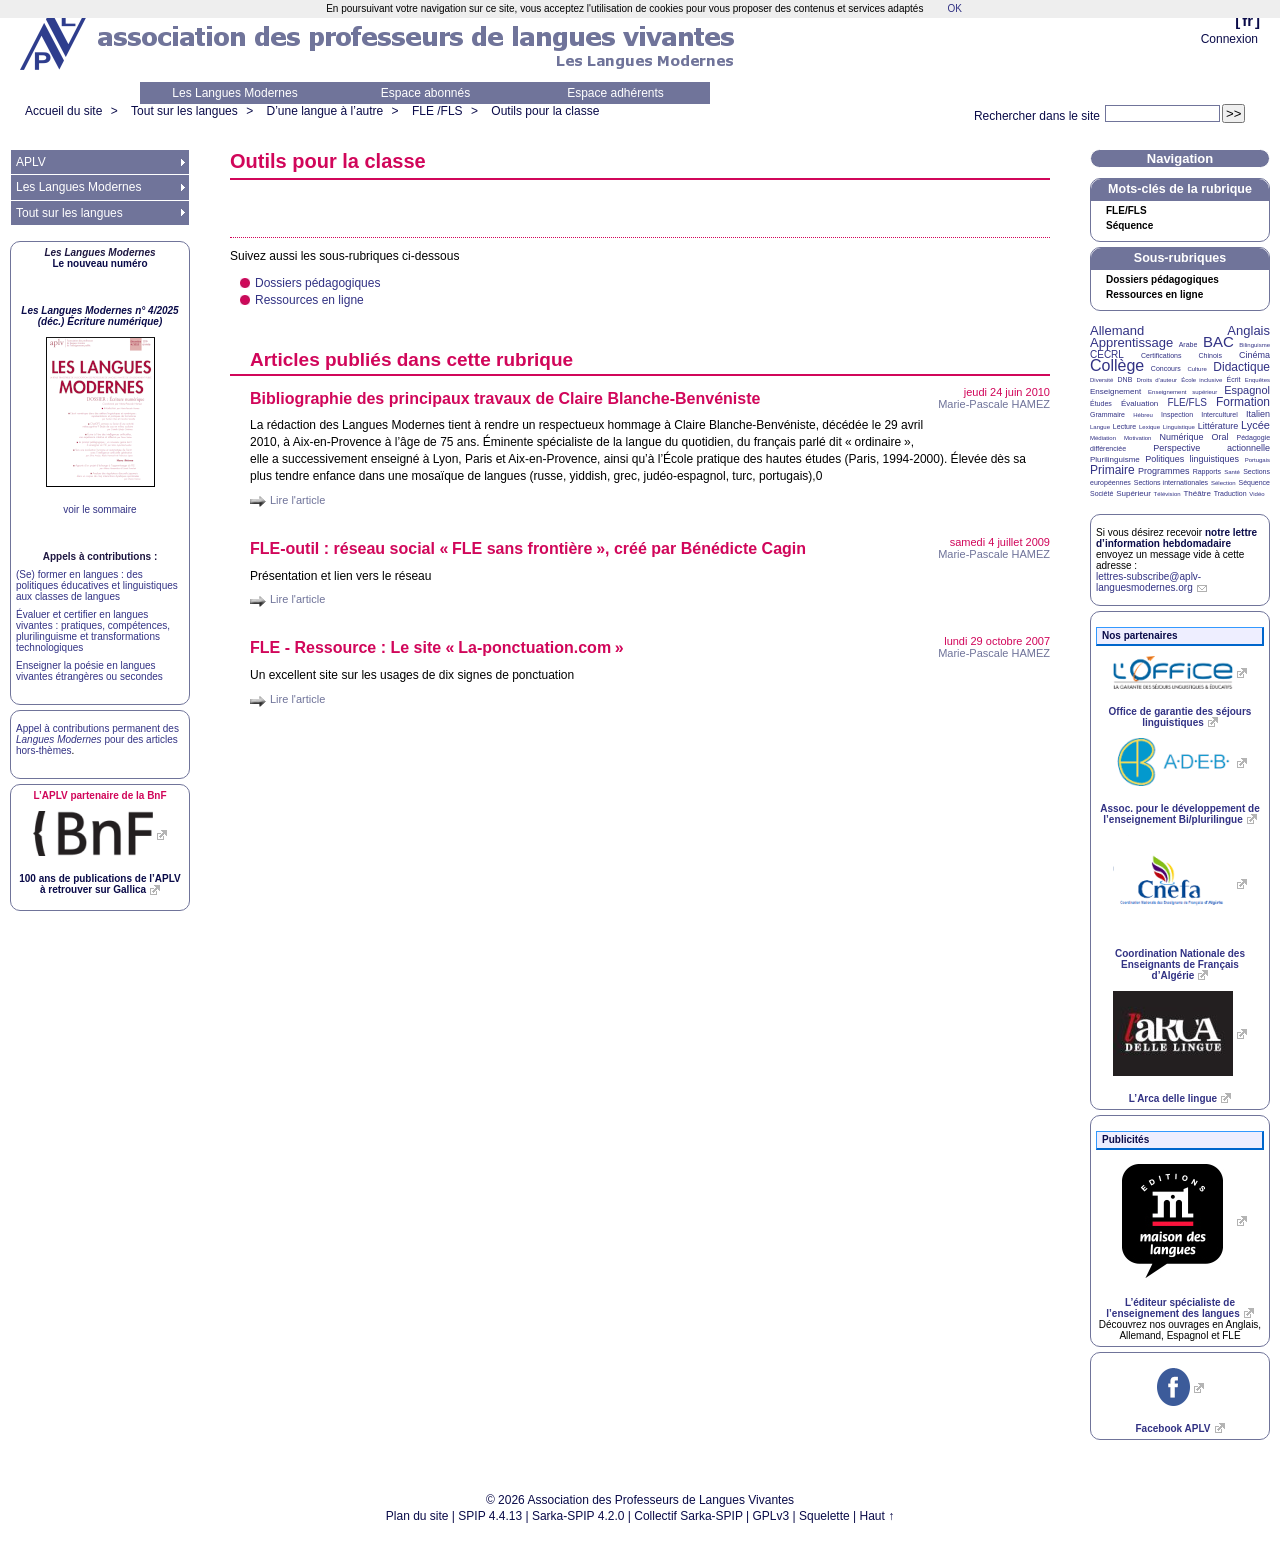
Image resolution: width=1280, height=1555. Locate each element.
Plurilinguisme (1115, 459)
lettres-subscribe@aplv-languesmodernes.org (1148, 582)
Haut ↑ (877, 1516)
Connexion (1229, 39)
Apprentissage (1131, 342)
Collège (1117, 365)
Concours (1166, 368)
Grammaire (1107, 414)
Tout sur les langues (184, 111)
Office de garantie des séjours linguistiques (1180, 717)
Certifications (1161, 355)
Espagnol (1247, 390)
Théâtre (1197, 493)
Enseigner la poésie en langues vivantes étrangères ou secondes (89, 671)
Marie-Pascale (994, 404)
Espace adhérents (615, 93)
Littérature (1218, 426)
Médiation (1103, 438)
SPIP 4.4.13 (490, 1516)
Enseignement (1115, 391)
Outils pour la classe (545, 111)
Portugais (1257, 460)
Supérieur (1133, 493)
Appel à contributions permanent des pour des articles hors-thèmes (97, 739)
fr (1247, 20)
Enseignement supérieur (1182, 392)
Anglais (1248, 330)
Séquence (1129, 226)
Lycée (1255, 425)
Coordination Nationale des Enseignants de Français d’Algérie (1180, 964)
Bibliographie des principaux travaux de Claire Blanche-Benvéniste (505, 398)
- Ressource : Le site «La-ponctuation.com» (437, 647)
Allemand (1117, 330)
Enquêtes (1257, 380)
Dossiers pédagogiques (317, 283)
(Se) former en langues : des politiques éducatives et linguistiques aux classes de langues (97, 585)
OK (954, 8)
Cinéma (1254, 355)
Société (1101, 493)
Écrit (1233, 379)
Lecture (1124, 426)
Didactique (1241, 367)
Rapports (1207, 471)
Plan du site (417, 1516)
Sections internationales (1171, 482)
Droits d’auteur (1157, 380)
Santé (1232, 472)
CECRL (1107, 354)
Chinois (1210, 355)
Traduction (1230, 493)
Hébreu (1143, 415)
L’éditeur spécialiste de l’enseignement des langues (1172, 1308)
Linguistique (1179, 427)
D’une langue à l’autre (324, 111)
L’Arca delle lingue (1173, 1098)
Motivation (1137, 438)
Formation (1243, 402)
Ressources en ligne (309, 300)
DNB (1125, 379)
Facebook (1172, 1428)
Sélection (1223, 483)
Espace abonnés (425, 93)
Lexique (1149, 427)
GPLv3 (771, 1516)
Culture (1196, 369)
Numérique (1181, 437)
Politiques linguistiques (1192, 459)
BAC (1218, 341)
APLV (31, 162)
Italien (1258, 414)
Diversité (1101, 380)
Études (1101, 403)
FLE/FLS (1186, 402)
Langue (1100, 427)
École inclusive (1201, 380)
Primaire (1112, 470)
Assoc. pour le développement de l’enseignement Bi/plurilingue (1179, 814)
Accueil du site (63, 111)
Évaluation (1139, 403)
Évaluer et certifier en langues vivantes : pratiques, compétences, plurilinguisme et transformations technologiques (93, 631)
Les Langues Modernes (234, 93)
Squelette (824, 1516)
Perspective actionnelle (1211, 448)
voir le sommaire (99, 509)
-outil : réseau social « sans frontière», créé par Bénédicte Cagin (528, 548)
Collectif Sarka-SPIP (688, 1516)
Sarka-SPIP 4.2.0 (578, 1516)
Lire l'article (297, 500)
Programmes (1164, 471)
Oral (1220, 437)
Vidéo (1256, 494)
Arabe (1188, 344)
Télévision (1167, 494)
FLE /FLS (437, 111)
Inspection (1177, 414)
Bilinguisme (1254, 345)
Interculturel (1219, 414)
